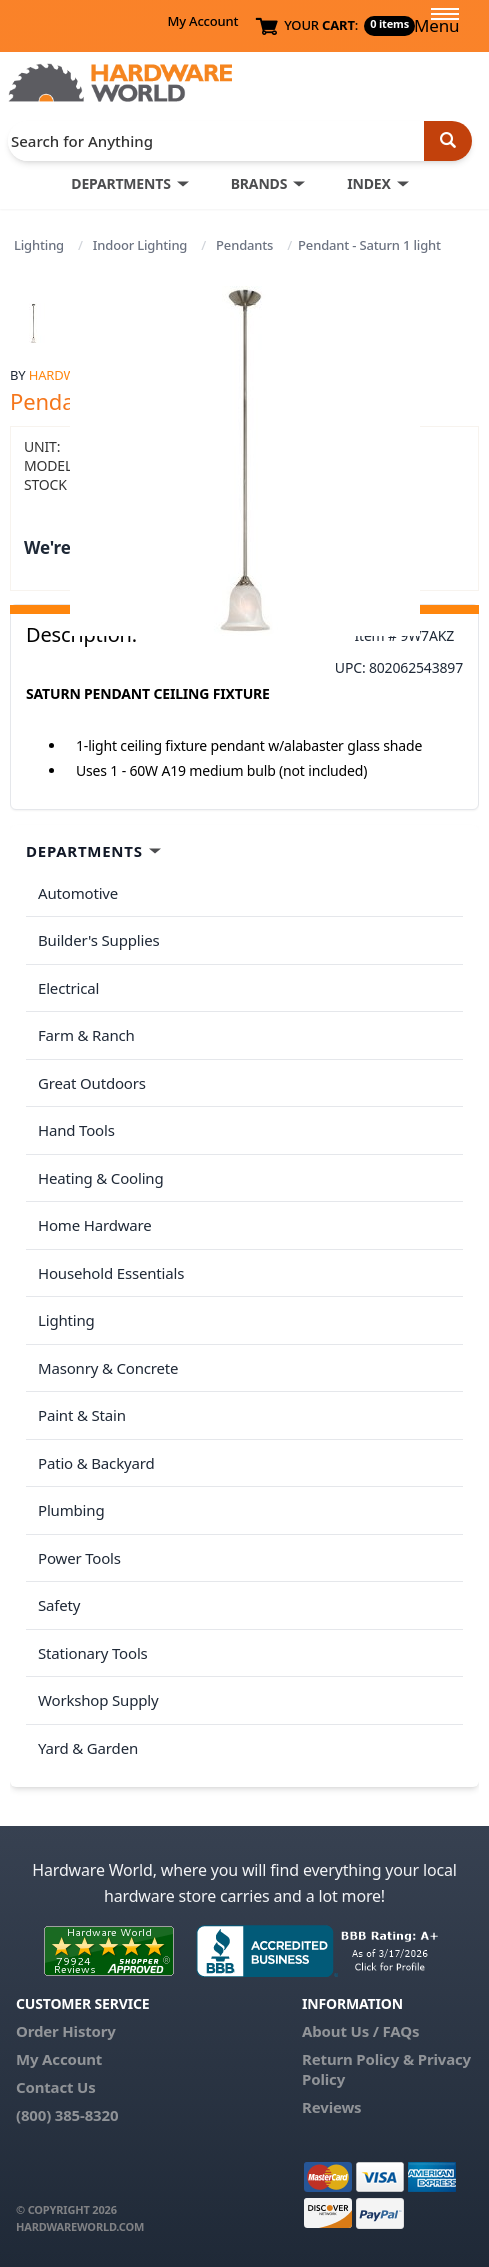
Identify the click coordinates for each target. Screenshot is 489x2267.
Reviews (331, 2107)
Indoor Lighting (140, 245)
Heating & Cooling (101, 1178)
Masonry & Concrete (108, 1368)
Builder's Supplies (99, 940)
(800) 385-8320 (67, 2115)
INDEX (368, 183)
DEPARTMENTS (120, 183)
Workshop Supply (98, 1700)
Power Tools (79, 1558)
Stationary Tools (93, 1653)
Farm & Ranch (86, 1035)
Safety (59, 1605)
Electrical (68, 988)
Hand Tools (76, 1130)
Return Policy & (358, 2059)
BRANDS (259, 183)
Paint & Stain (82, 1415)
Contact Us (56, 2087)
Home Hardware (95, 1225)
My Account (202, 21)
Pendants (244, 245)
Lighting (39, 245)
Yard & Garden (88, 1748)
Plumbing (71, 1510)
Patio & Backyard (96, 1463)
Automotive (78, 893)
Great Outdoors (92, 1083)
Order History (66, 2031)
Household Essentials (111, 1273)
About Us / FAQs (360, 2031)
